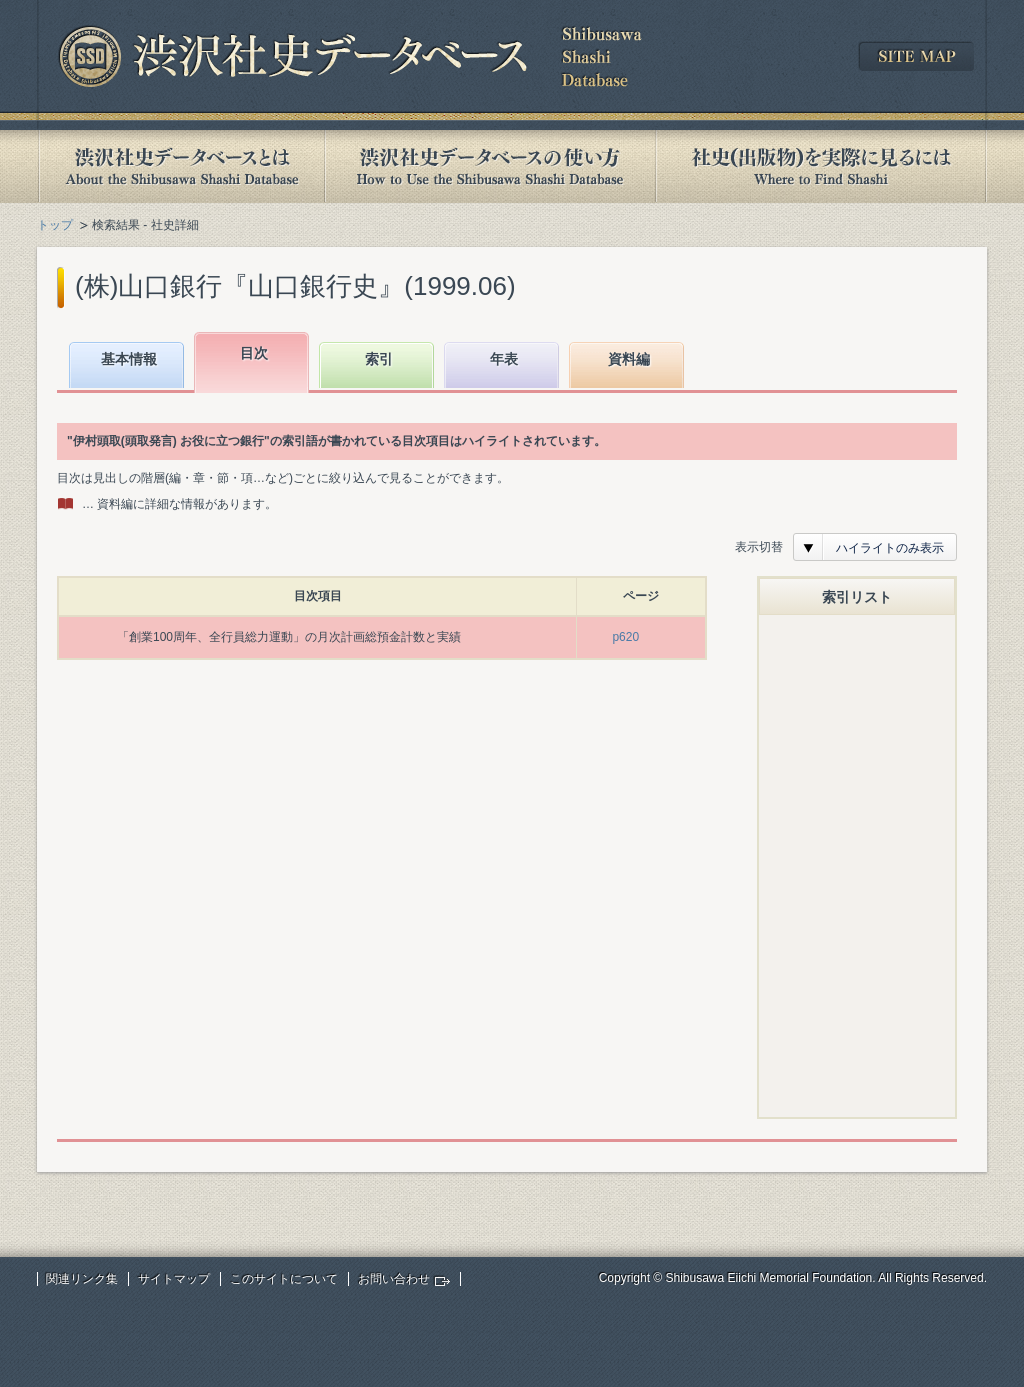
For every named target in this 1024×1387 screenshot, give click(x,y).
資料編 (629, 359)
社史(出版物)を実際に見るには (821, 166)
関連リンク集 (82, 1279)
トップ (55, 225)
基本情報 (129, 359)
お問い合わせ (394, 1279)
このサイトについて (284, 1279)
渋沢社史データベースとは (180, 166)
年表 (504, 359)
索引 (379, 359)
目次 (254, 353)
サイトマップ (174, 1279)
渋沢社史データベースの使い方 (490, 166)
